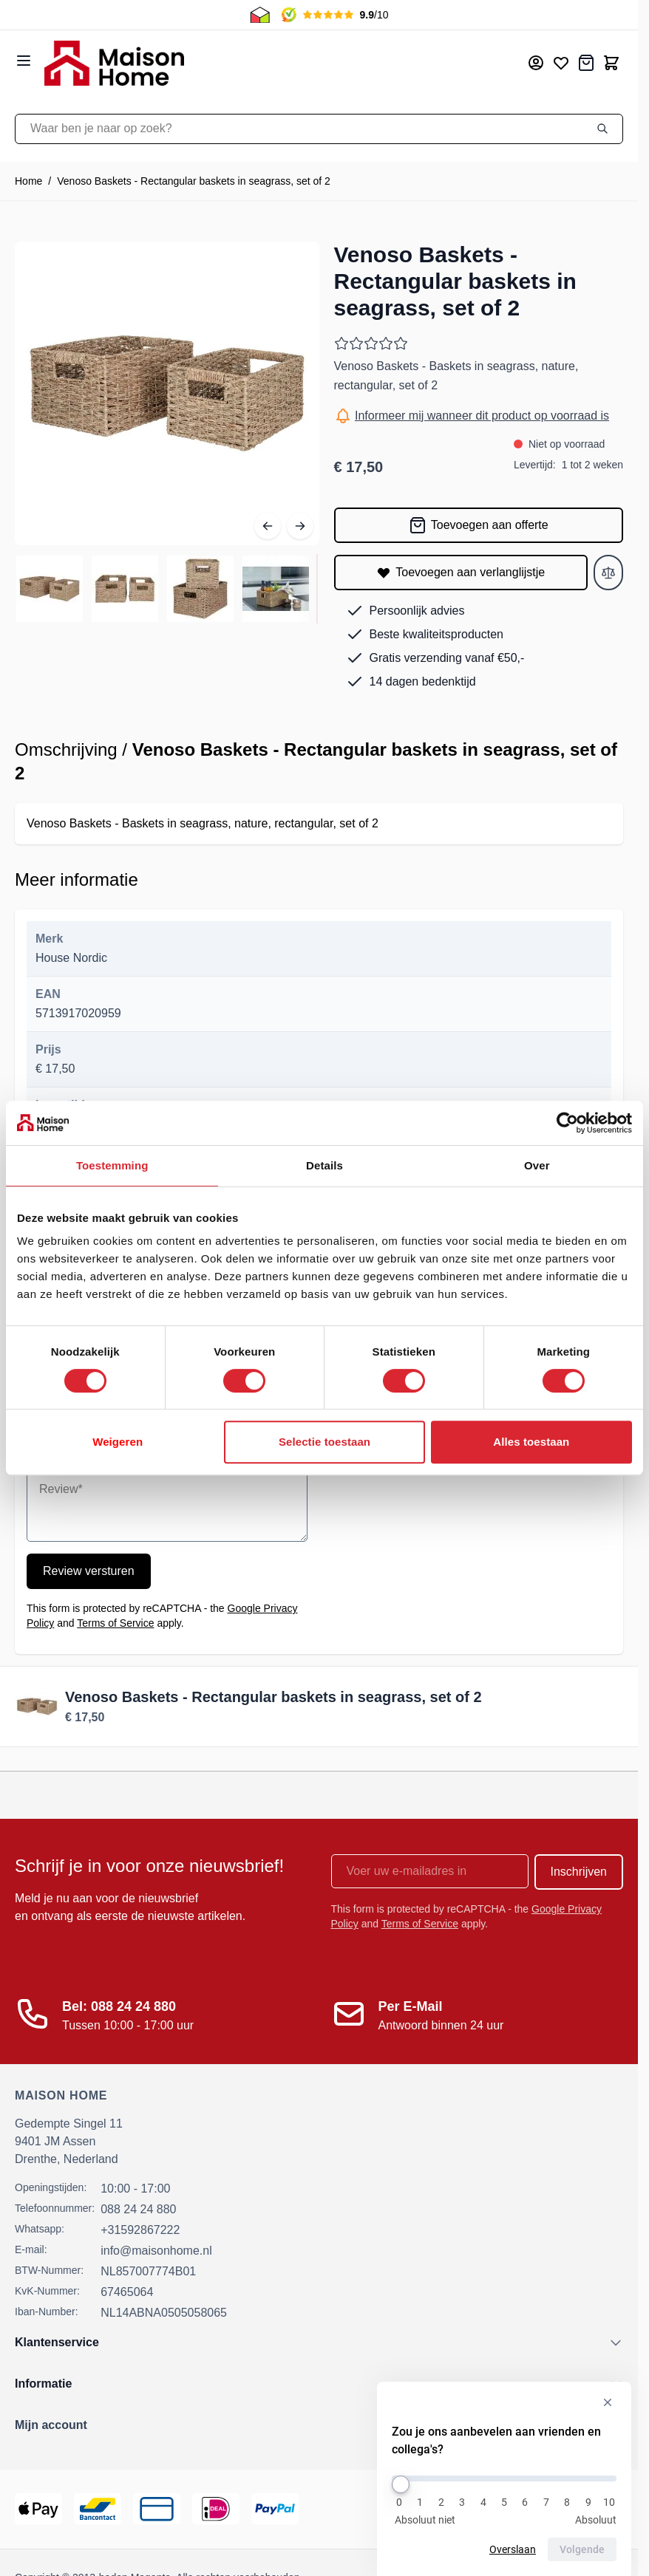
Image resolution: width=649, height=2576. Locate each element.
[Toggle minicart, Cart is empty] (611, 63)
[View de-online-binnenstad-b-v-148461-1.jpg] (49, 588)
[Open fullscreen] (167, 394)
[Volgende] (300, 526)
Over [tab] (537, 1165)
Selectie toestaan (324, 1441)
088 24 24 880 (138, 2209)
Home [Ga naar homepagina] (28, 181)
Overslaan (512, 2549)
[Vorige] (267, 526)
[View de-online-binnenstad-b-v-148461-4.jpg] (275, 588)
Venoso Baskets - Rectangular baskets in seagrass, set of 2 (193, 181)
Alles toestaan (531, 1441)
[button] (319, 2425)
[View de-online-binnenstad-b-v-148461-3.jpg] (200, 588)
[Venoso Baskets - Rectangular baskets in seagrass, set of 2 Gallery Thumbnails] (167, 588)
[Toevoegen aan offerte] (479, 525)
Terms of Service (115, 1623)
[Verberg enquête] (607, 2402)
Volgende (582, 2549)
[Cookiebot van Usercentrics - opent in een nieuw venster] (567, 1123)
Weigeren (117, 1441)
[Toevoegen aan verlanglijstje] (461, 572)
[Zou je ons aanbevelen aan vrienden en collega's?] (504, 2478)
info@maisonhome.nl (156, 2250)
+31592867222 (140, 2230)
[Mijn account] (536, 63)
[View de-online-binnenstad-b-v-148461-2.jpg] (125, 588)
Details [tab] (324, 1165)
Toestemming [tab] (112, 1165)
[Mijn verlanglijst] (561, 63)
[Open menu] (24, 60)
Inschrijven (579, 1871)
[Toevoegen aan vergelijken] (608, 572)
